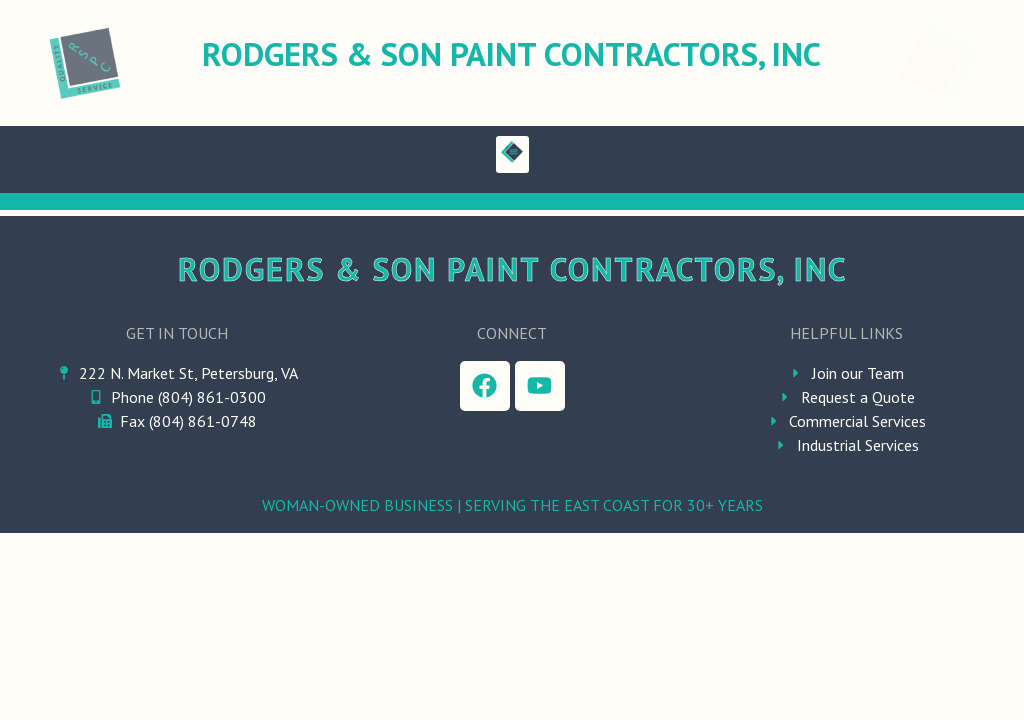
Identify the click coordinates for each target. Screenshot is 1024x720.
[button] (512, 154)
